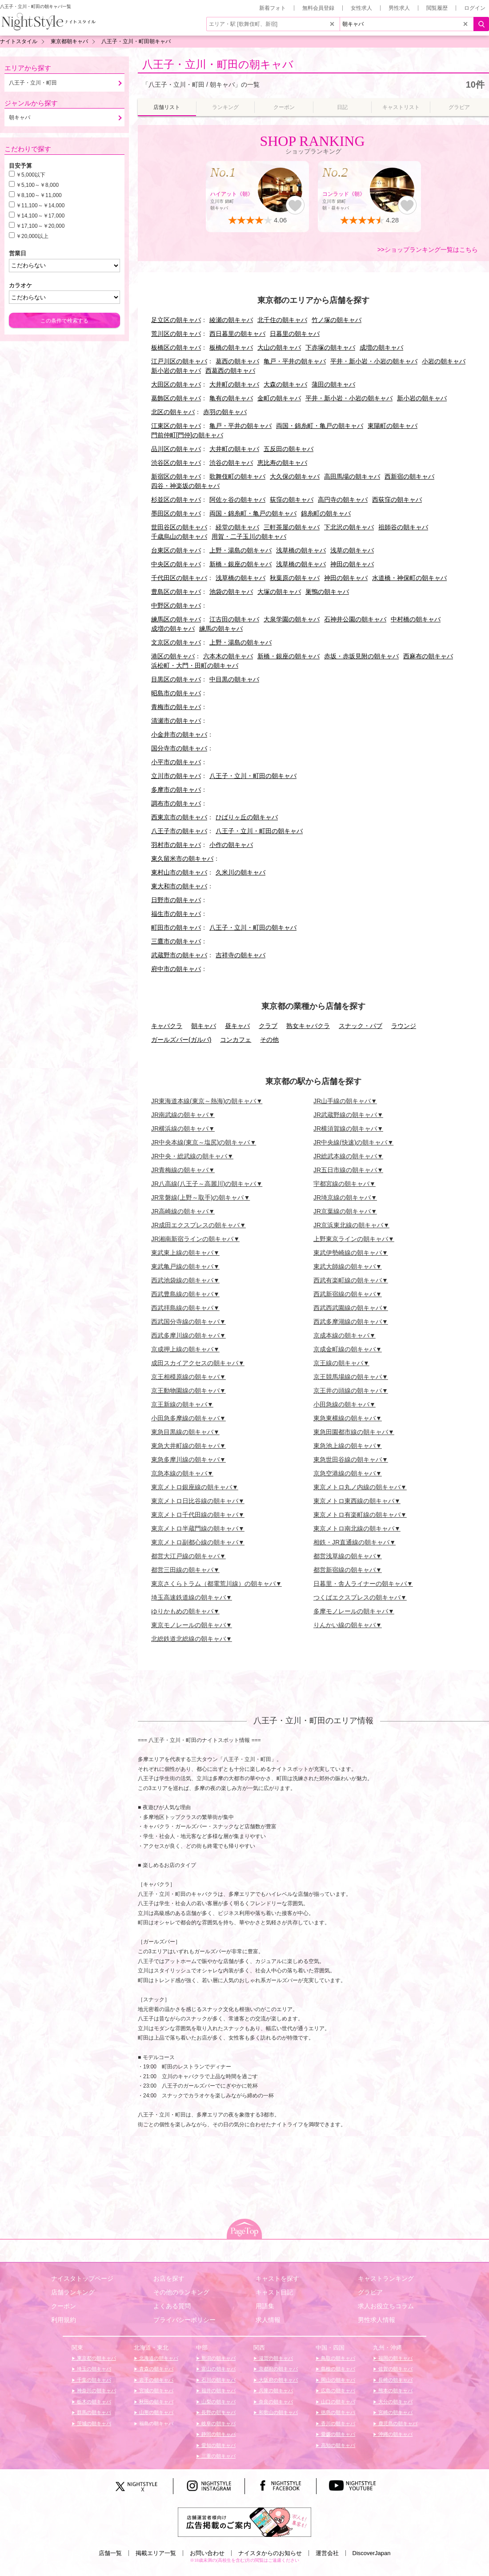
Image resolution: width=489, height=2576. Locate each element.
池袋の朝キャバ (231, 591)
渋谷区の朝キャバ (176, 462)
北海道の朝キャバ (158, 2358)
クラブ (268, 1025)
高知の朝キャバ (337, 2445)
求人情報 (268, 2319)
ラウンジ (403, 1025)
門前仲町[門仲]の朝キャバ (187, 435)
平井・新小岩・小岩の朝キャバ (373, 361)
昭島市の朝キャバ (176, 693)
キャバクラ (166, 1025)
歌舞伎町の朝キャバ (237, 476)
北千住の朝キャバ (282, 319)
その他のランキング (181, 2292)
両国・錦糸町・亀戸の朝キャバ (319, 425)
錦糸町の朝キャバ (326, 513)
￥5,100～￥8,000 (37, 185)
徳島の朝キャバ (337, 2412)
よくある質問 (172, 2306)
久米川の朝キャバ (240, 872)
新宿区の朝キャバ (176, 476)
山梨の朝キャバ (218, 2401)
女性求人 (361, 8)
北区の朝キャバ (173, 411)
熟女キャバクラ (308, 1025)
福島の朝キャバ (155, 2423)
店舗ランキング (73, 2292)
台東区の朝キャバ (176, 550)
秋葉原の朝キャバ (295, 577)
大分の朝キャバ (395, 2401)
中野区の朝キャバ (176, 605)
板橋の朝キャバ (231, 347)
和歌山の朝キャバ (277, 2412)
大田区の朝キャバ (176, 384)
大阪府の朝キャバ (277, 2379)
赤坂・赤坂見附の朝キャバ (361, 656)
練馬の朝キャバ (221, 628)
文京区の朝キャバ (176, 642)
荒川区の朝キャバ (176, 333)
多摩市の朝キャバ (176, 789)
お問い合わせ (207, 2553)
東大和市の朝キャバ (179, 886)
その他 (269, 1039)
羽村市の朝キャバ (176, 844)
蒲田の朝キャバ (333, 384)
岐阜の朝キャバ (218, 2423)
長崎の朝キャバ (395, 2379)
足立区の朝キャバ (176, 319)
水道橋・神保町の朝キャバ (409, 577)
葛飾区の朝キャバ (176, 398)
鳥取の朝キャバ (337, 2358)
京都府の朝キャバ (277, 2368)
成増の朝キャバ (381, 347)
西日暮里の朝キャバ (237, 333)
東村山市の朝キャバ (179, 872)
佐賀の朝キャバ (395, 2368)
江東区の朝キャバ (176, 425)
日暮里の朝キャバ (295, 333)
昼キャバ (237, 1025)
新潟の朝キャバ (218, 2358)
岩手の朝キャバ (155, 2379)
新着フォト (272, 8)
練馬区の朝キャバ (176, 619)
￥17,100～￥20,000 (40, 226)
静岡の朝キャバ (218, 2434)
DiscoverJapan (372, 2553)
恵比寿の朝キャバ (282, 462)
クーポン (63, 2306)
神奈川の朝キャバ (96, 2390)
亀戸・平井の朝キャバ (295, 361)
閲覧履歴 (437, 8)
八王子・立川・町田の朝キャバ (217, 64)
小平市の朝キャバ (176, 762)
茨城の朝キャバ (93, 2423)
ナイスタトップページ (82, 2278)
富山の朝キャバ (218, 2368)
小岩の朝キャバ (443, 361)
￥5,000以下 (30, 175)
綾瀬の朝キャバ (231, 319)
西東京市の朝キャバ (179, 817)
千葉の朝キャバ (93, 2379)
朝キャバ (203, 1025)
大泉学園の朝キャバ (292, 619)
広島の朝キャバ (337, 2390)
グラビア (370, 2292)
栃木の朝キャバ (93, 2401)
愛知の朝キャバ (218, 2445)
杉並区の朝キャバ (176, 499)
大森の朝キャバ (285, 384)
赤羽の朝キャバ (225, 411)
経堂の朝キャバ (237, 527)
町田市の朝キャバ (176, 927)
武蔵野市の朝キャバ (179, 955)
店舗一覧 (110, 2553)
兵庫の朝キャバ (275, 2390)
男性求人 (399, 8)
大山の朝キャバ (279, 347)
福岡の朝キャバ (395, 2358)
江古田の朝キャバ (234, 619)
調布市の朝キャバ (176, 803)
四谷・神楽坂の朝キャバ (185, 485)
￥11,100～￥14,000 (40, 205)
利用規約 (63, 2319)
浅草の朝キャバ (352, 550)
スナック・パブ (360, 1025)
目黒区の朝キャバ (176, 679)
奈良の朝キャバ (275, 2401)
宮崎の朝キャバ (395, 2412)
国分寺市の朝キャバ (179, 748)
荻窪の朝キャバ (291, 499)
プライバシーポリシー (184, 2319)
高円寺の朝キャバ (343, 499)
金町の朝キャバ (279, 398)
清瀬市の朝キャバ (176, 720)
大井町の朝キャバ (234, 384)
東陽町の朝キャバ (392, 425)
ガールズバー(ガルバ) (181, 1039)
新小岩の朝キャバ (176, 370)
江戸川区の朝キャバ (179, 361)
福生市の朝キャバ (176, 913)
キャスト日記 (274, 2292)
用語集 (265, 2306)
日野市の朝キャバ (176, 899)
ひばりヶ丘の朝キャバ (247, 817)
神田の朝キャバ (352, 564)
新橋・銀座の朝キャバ (240, 564)
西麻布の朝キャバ (428, 656)
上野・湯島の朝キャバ (240, 550)
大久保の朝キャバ (295, 476)
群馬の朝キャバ (93, 2412)
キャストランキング (386, 2278)
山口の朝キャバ (337, 2401)
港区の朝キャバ (173, 656)
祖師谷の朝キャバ (403, 527)
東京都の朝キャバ (96, 2358)
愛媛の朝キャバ (337, 2434)
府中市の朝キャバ (176, 968)
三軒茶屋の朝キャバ (292, 527)
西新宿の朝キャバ (409, 476)
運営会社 (327, 2553)
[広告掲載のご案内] (244, 2521)
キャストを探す (277, 2278)
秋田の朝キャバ (155, 2401)
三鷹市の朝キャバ (176, 941)
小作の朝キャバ (231, 844)
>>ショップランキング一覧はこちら (427, 249)
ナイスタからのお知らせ (270, 2553)
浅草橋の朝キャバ (301, 550)
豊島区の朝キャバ (176, 591)
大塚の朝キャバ (279, 591)
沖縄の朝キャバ (395, 2434)
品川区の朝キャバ (176, 448)
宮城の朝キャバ (155, 2390)
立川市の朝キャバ (176, 775)
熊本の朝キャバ (395, 2390)
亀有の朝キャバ (231, 398)
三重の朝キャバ (218, 2456)
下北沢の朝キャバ (349, 527)
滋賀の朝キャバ (275, 2358)
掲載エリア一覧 (156, 2553)
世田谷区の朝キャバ (179, 527)
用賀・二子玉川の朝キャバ (249, 536)
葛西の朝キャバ (237, 361)
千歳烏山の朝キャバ (179, 536)
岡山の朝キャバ (337, 2379)
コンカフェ (235, 1039)
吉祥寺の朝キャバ (240, 955)
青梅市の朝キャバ (176, 706)
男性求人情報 (376, 2319)
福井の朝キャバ (218, 2390)
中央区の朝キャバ (176, 564)
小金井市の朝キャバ (179, 734)
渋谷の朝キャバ (231, 462)
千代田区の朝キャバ (179, 577)
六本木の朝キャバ (228, 656)
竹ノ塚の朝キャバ (336, 319)
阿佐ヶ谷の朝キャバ (237, 499)
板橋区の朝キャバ (176, 347)
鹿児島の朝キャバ (397, 2423)
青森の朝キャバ (155, 2368)
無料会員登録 (318, 8)
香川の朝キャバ (337, 2423)
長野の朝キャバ (218, 2412)
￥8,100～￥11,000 (39, 195)
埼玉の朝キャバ (93, 2368)
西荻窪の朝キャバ (397, 499)
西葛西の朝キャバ (230, 370)
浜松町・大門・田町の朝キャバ (194, 665)
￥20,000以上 (32, 236)
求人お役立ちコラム (386, 2306)
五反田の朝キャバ (288, 448)
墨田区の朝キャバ (176, 513)
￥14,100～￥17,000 (40, 216)
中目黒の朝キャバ (234, 679)
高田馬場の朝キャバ (352, 476)
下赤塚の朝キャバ (330, 347)
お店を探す (168, 2278)
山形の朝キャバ (155, 2412)
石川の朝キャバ (218, 2379)
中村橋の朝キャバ (416, 619)
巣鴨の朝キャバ (327, 591)
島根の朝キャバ (337, 2368)
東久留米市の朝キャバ (182, 858)
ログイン (474, 8)
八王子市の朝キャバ (179, 830)
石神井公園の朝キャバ (355, 619)
